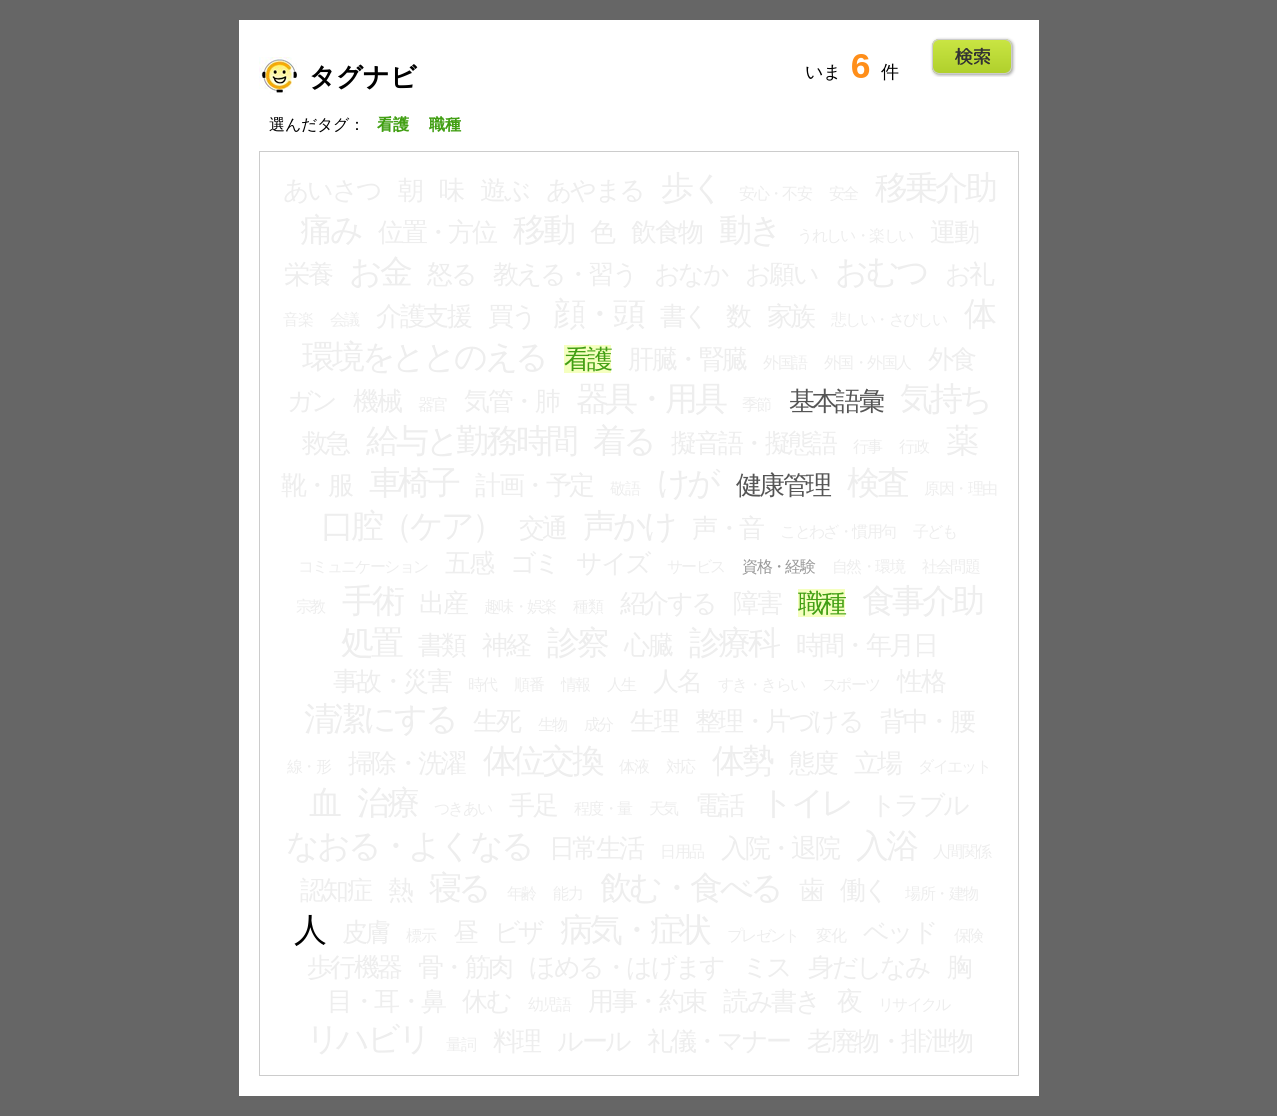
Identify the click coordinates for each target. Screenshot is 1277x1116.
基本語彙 (836, 401)
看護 (587, 359)
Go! (972, 57)
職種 (821, 603)
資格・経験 (778, 566)
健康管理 (783, 485)
